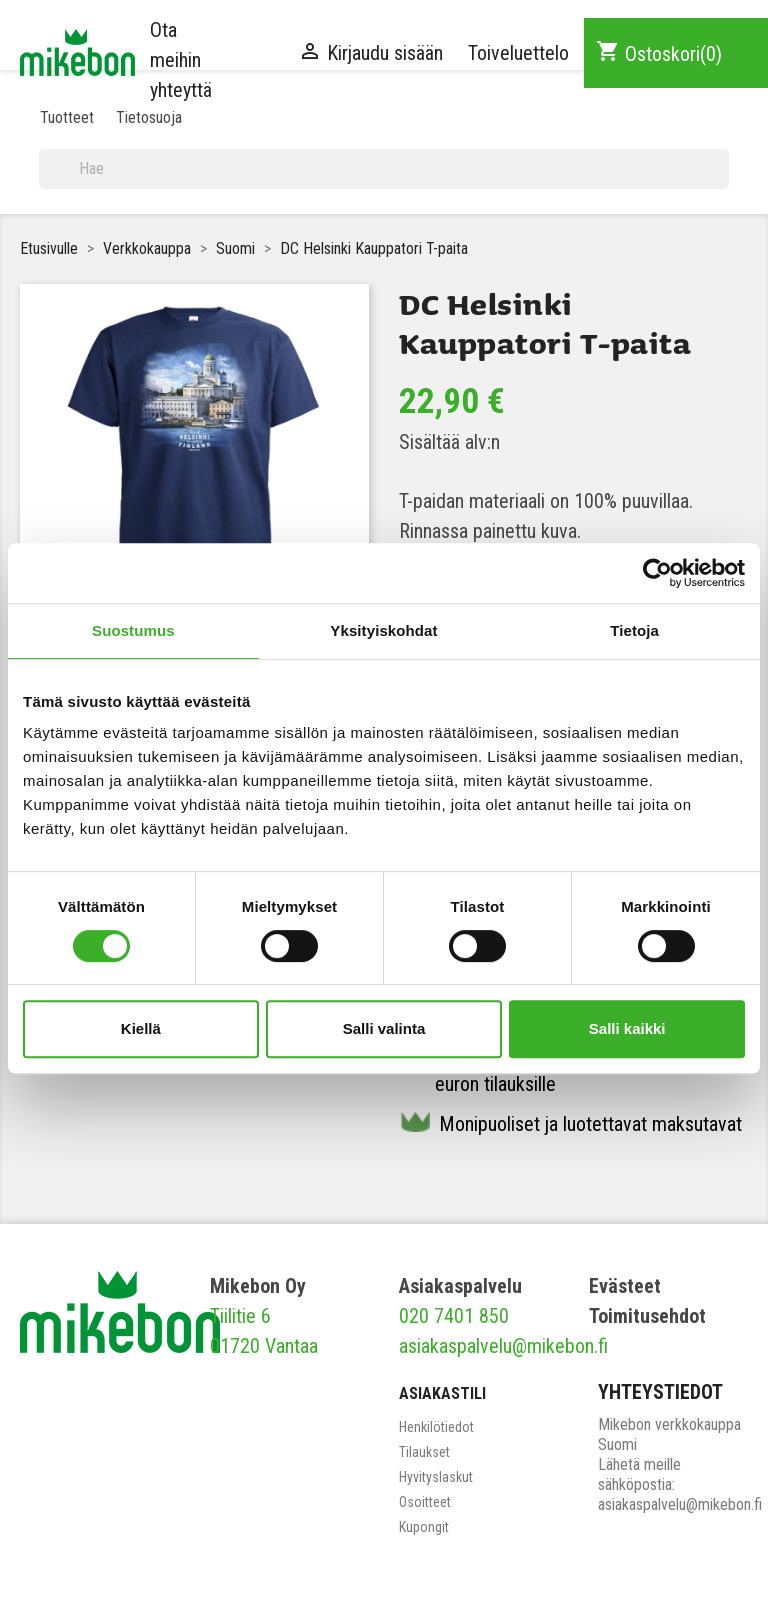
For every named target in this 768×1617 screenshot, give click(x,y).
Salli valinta (384, 1028)
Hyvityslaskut (436, 1477)
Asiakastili (442, 1393)
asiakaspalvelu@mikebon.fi (503, 1346)
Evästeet (625, 1286)
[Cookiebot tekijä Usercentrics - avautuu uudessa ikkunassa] (657, 573)
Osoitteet (425, 1502)
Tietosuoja (149, 117)
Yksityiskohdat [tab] (383, 630)
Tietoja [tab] (634, 630)
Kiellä (141, 1028)
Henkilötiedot (436, 1427)
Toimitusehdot (647, 1316)
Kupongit (424, 1527)
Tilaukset (424, 1452)
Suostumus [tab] (133, 630)
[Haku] (384, 169)
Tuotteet (67, 117)
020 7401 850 (454, 1316)
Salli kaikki (627, 1028)
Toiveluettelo (518, 53)
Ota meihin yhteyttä (181, 60)
